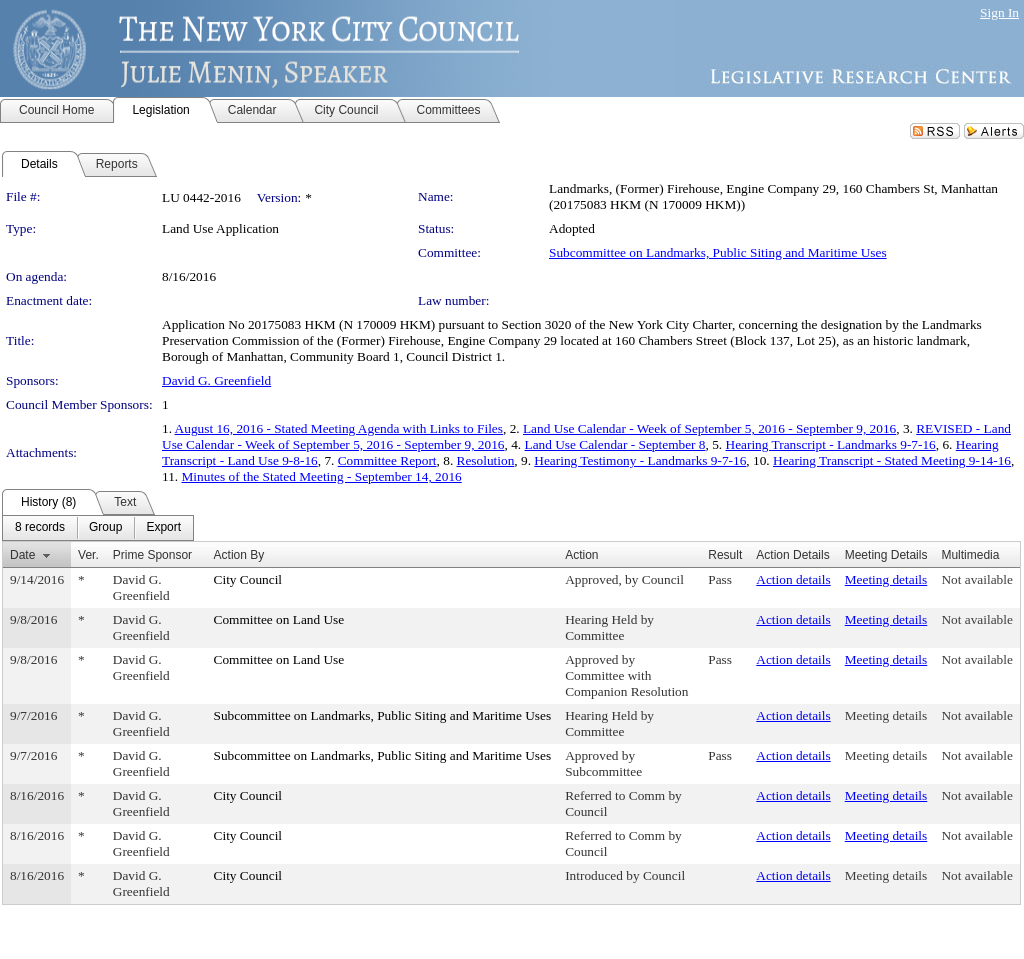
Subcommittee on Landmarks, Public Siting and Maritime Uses (718, 252)
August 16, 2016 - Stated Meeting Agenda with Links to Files (339, 428)
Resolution (486, 460)
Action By (239, 555)
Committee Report (387, 460)
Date (22, 555)
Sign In (999, 12)
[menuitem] (40, 528)
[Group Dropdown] (105, 528)
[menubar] (98, 528)
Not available (976, 579)
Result (725, 555)
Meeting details (886, 579)
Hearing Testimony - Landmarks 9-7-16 (640, 460)
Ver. (88, 555)
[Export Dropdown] (163, 528)
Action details (793, 579)
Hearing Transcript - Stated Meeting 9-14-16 (892, 460)
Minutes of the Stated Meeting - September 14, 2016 (322, 476)
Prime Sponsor (152, 555)
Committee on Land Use (279, 619)
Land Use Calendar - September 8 (615, 444)
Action (581, 555)
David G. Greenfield (216, 380)
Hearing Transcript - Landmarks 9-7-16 (831, 444)
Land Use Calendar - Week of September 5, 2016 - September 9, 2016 (709, 428)
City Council (248, 579)
